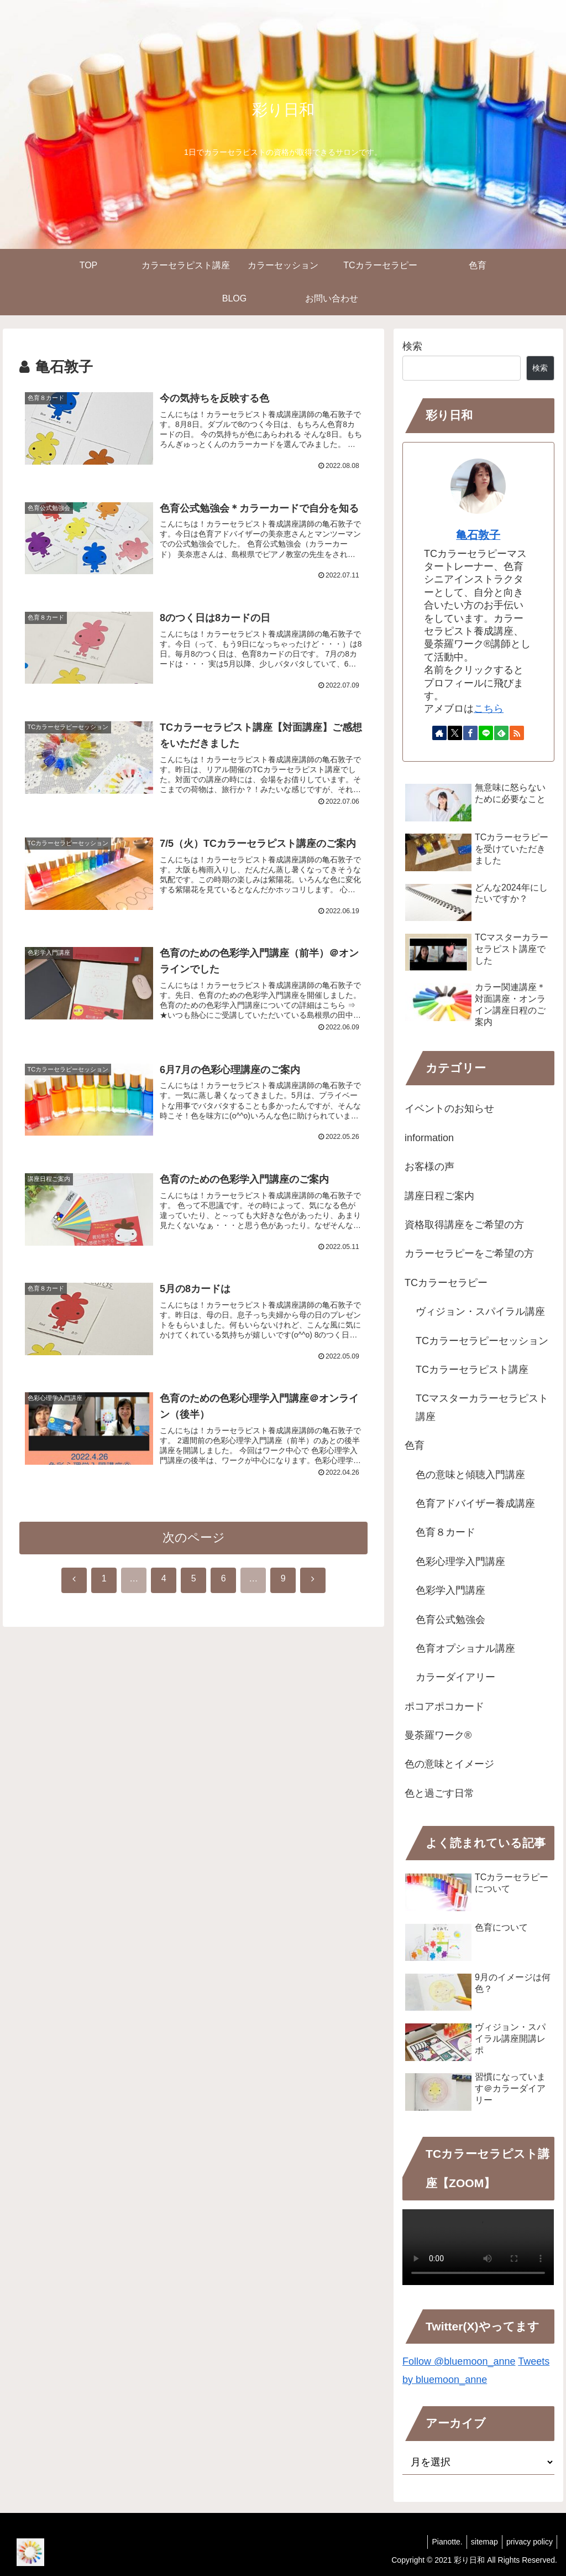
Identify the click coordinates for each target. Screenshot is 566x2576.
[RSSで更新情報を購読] (517, 733)
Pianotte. (439, 2541)
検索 (412, 346)
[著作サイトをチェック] (439, 733)
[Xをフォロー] (455, 733)
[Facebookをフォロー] (470, 733)
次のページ (194, 1546)
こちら (489, 708)
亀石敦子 (478, 535)
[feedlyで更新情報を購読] (501, 733)
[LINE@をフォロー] (486, 733)
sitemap (479, 2541)
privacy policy (528, 2541)
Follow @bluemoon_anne (458, 2361)
